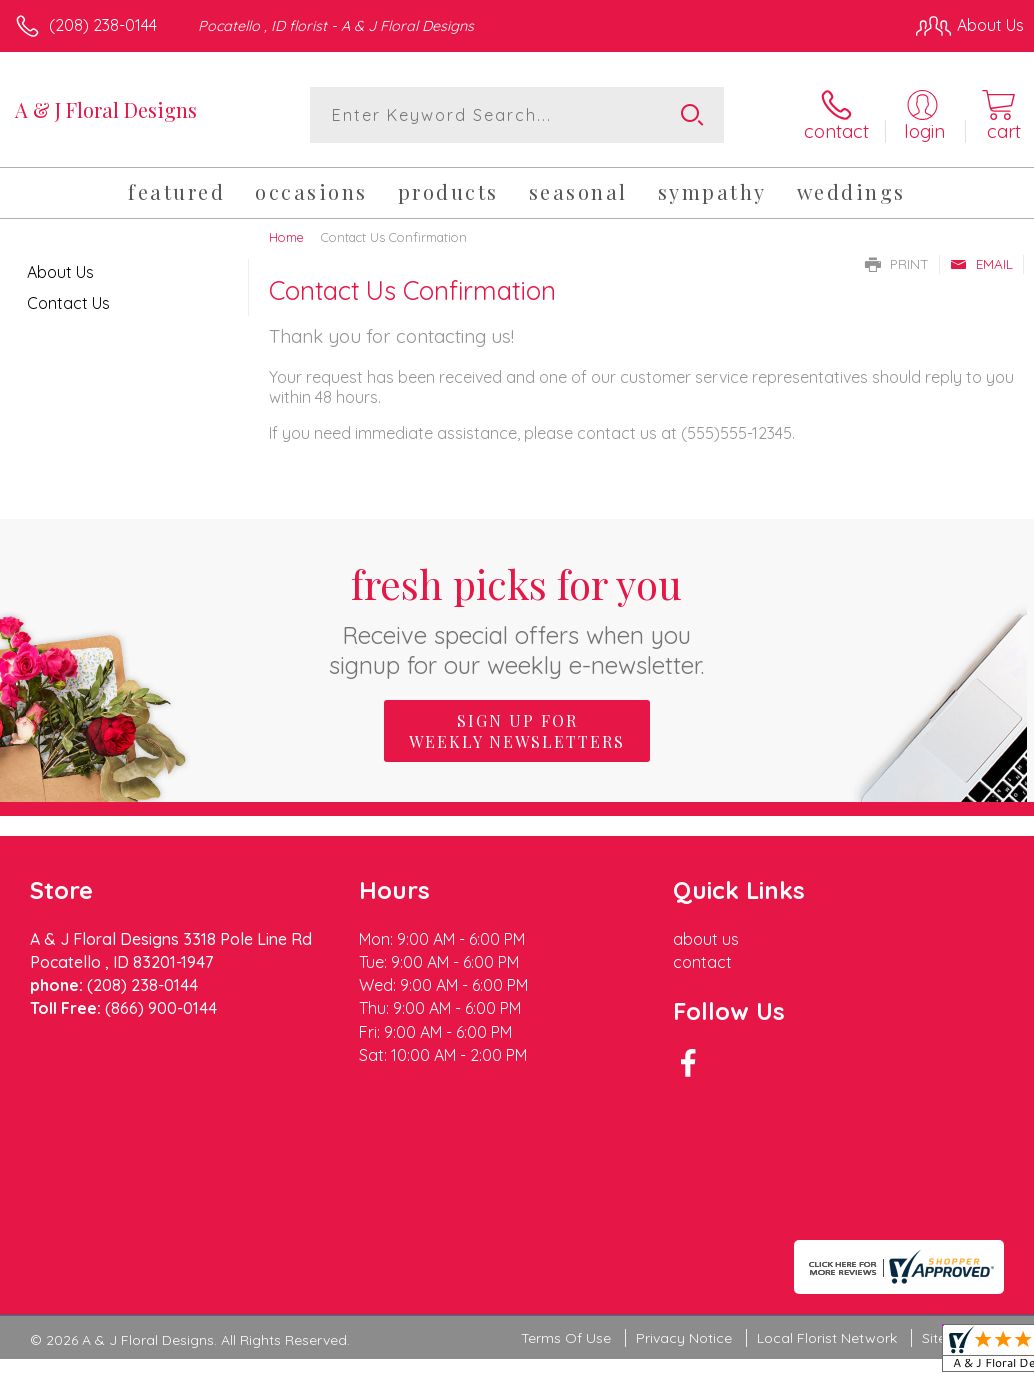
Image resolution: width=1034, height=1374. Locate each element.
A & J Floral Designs (106, 109)
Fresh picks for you (517, 618)
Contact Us (68, 303)
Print (897, 264)
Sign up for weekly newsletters (517, 731)
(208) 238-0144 (103, 25)
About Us (60, 272)
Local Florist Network (827, 1221)
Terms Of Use (566, 1221)
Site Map (950, 1221)
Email (981, 264)
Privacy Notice (684, 1221)
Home (286, 237)
